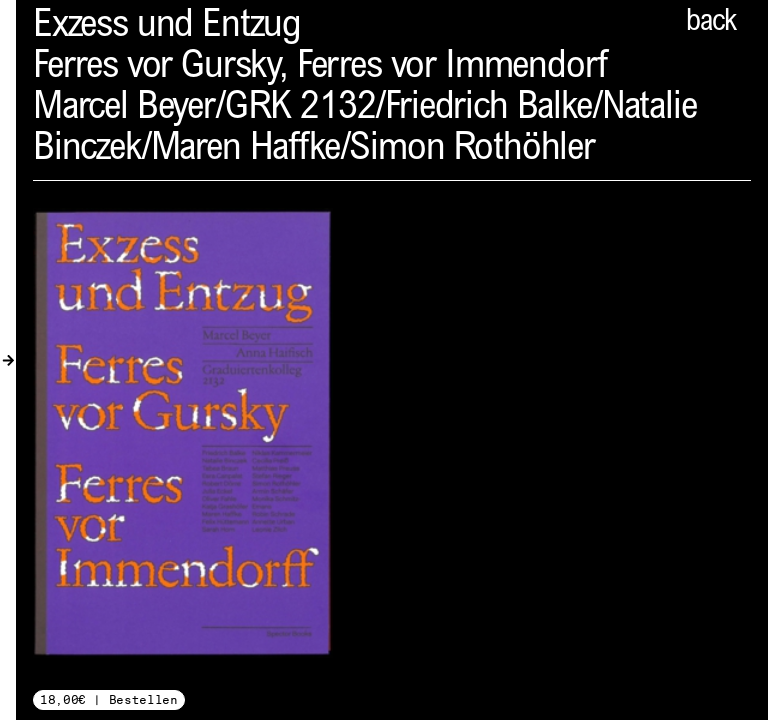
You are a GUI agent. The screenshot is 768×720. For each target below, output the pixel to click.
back (711, 23)
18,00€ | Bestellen (109, 699)
